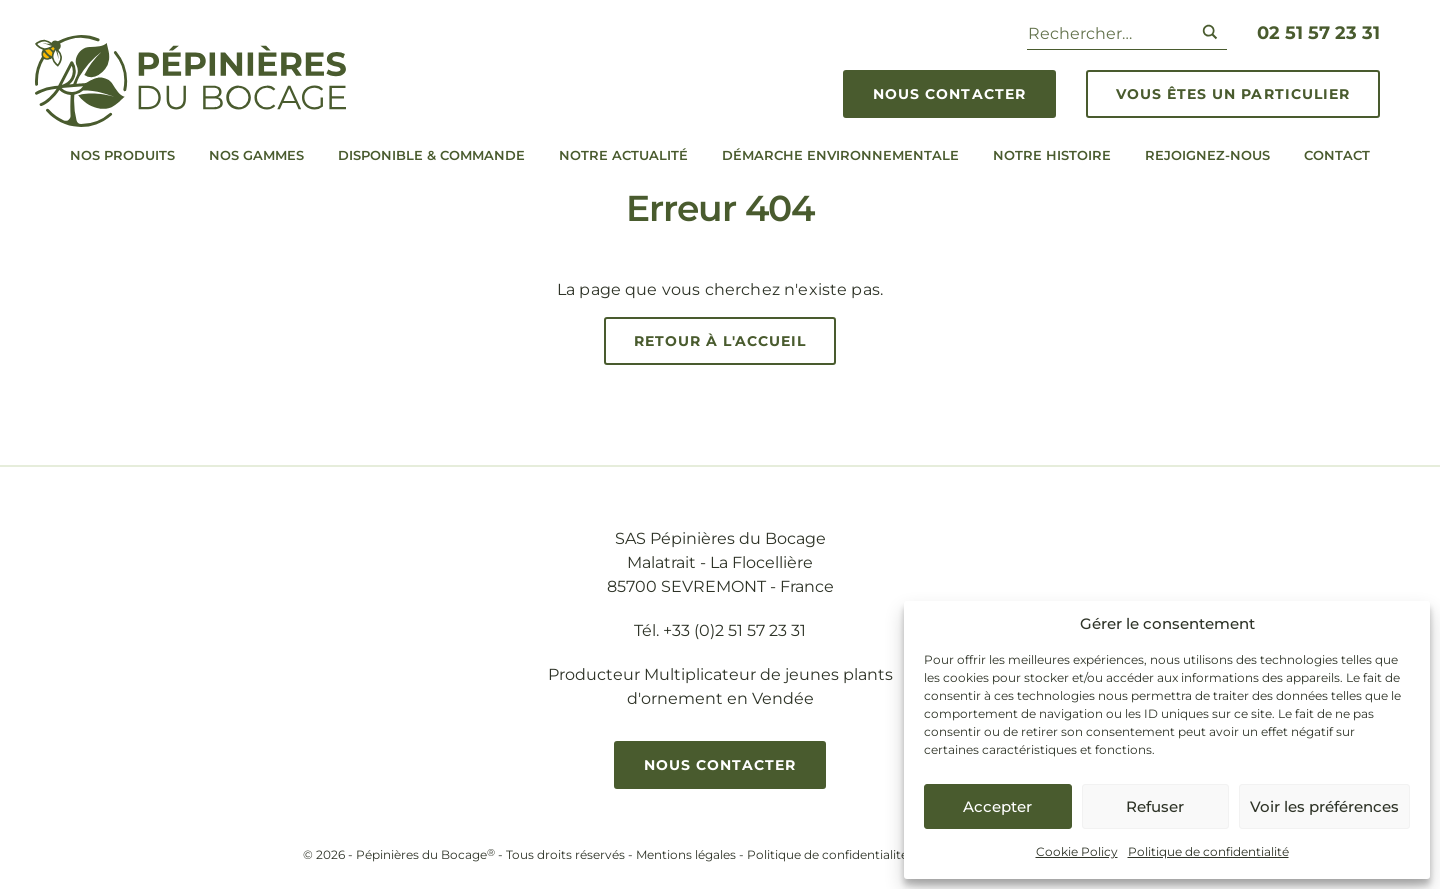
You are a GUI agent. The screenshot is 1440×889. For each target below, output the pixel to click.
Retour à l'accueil (720, 341)
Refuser (1155, 806)
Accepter (997, 806)
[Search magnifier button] (1210, 32)
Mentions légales (686, 854)
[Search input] (1106, 32)
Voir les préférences (1324, 806)
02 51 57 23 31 (1318, 33)
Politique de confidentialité (1208, 851)
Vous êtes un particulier (1233, 94)
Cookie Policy (1077, 851)
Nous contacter (949, 94)
